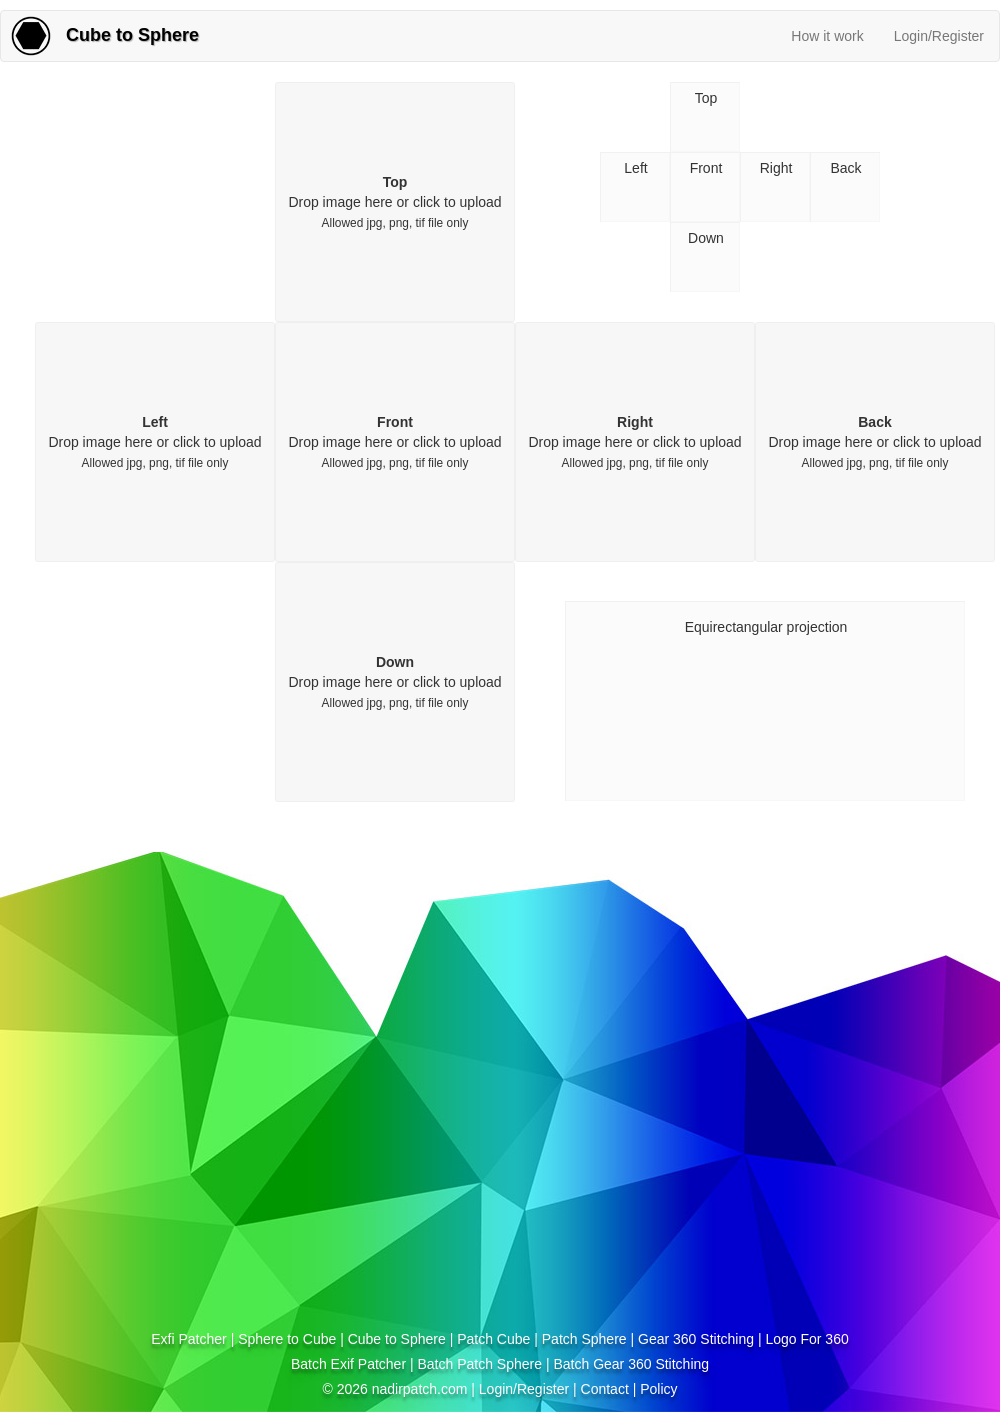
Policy (658, 1389)
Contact (605, 1389)
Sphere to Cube (287, 1339)
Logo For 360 (806, 1339)
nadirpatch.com (420, 1389)
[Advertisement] (213, 1177)
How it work (827, 36)
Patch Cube (493, 1339)
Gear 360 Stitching (696, 1339)
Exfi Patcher (188, 1339)
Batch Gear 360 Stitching (631, 1364)
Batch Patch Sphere (479, 1364)
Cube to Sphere (397, 1339)
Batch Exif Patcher (348, 1364)
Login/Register (939, 36)
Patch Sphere (584, 1339)
